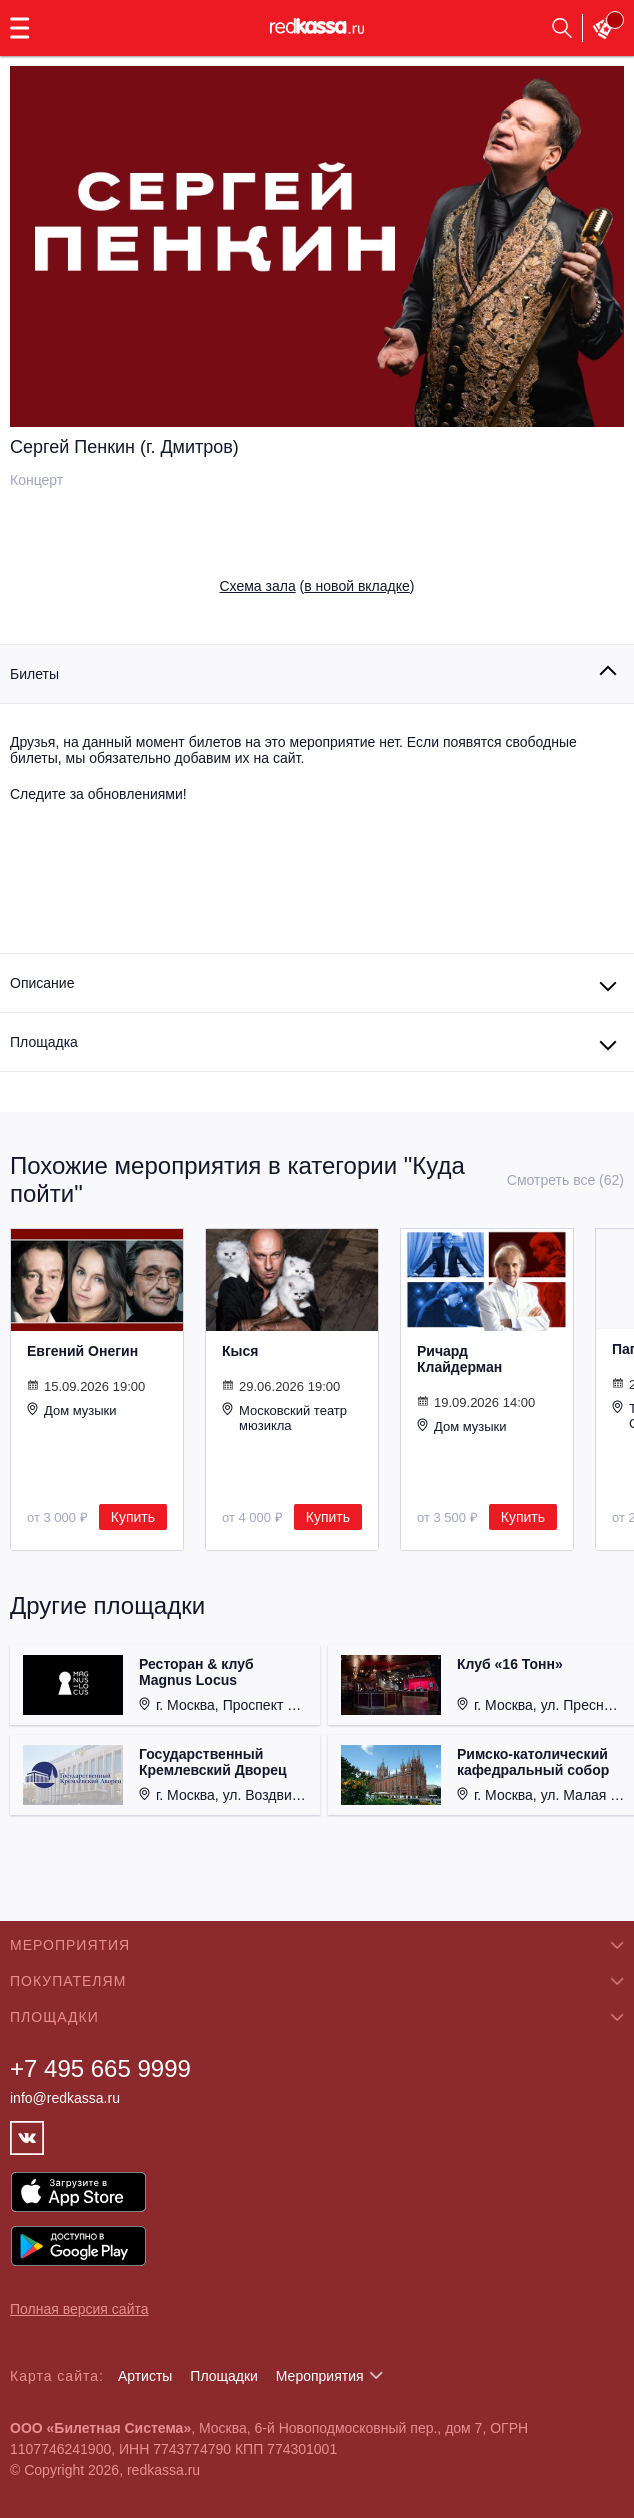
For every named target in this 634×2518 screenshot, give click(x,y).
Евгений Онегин (82, 1351)
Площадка (44, 1042)
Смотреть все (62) (565, 1180)
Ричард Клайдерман (459, 1359)
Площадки (224, 2376)
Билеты (34, 674)
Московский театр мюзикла (284, 1417)
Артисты (145, 2376)
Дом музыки (72, 1410)
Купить (133, 1517)
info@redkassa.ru (65, 2098)
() (317, 586)
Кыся (240, 1351)
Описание (42, 983)
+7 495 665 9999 (100, 2068)
